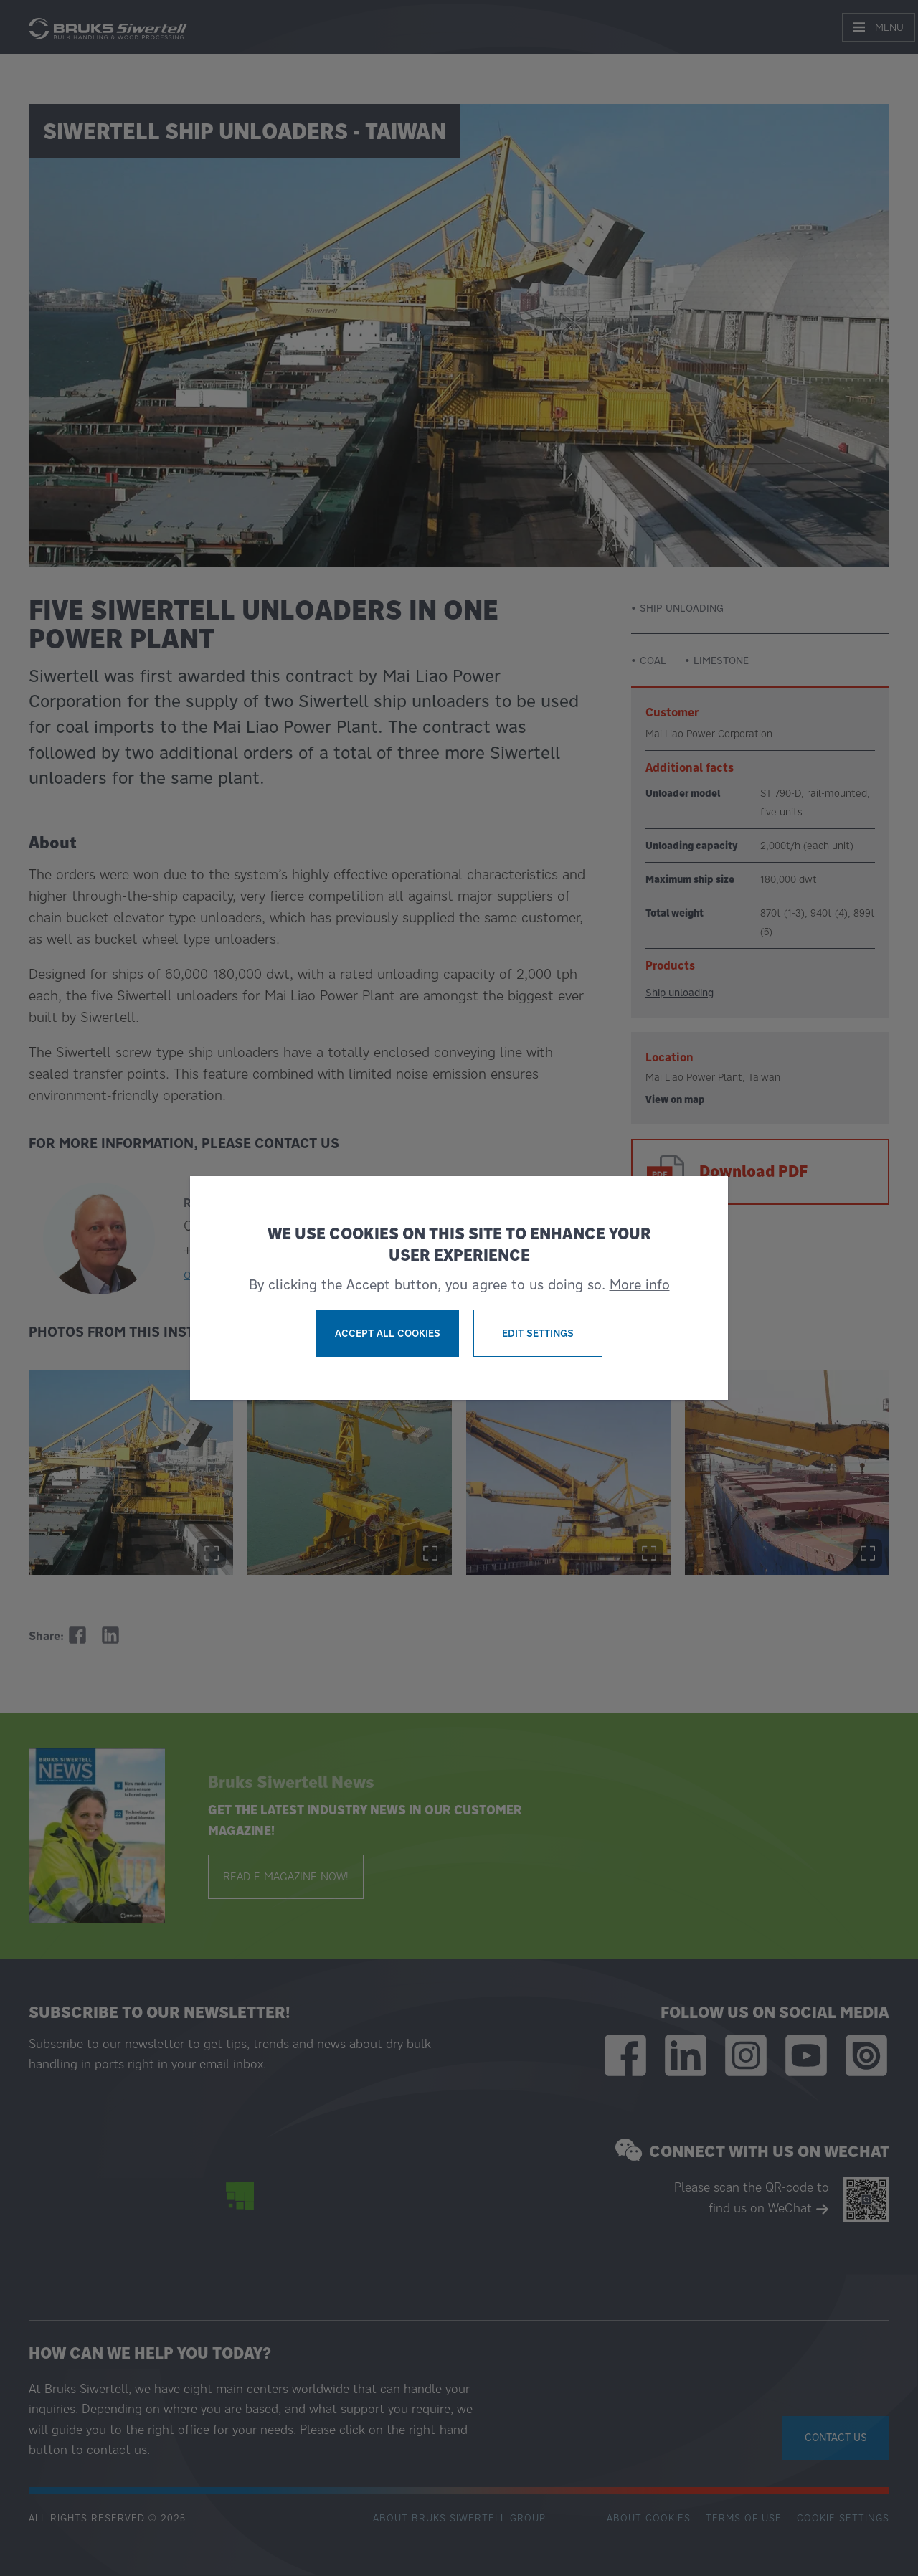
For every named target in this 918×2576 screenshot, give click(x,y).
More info (640, 1284)
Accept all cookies (387, 1333)
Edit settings (538, 1333)
